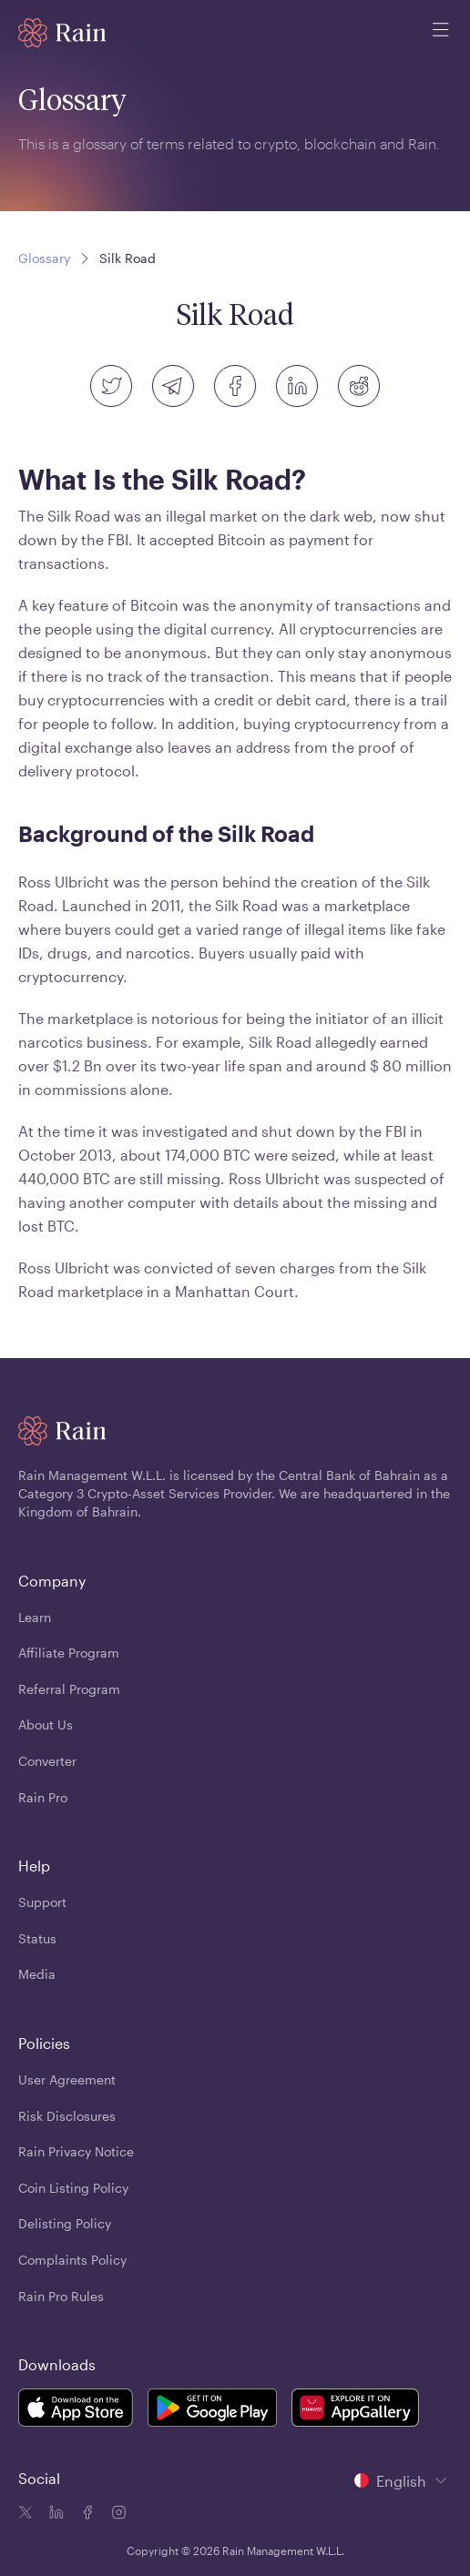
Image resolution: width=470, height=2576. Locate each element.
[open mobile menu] (441, 32)
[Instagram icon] (116, 2514)
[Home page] (62, 32)
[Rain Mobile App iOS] (75, 2410)
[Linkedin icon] (55, 2514)
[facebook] (235, 386)
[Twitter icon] (25, 2514)
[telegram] (173, 386)
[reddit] (359, 386)
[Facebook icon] (86, 2514)
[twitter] (111, 386)
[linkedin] (297, 386)
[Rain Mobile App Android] (212, 2410)
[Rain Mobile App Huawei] (355, 2410)
